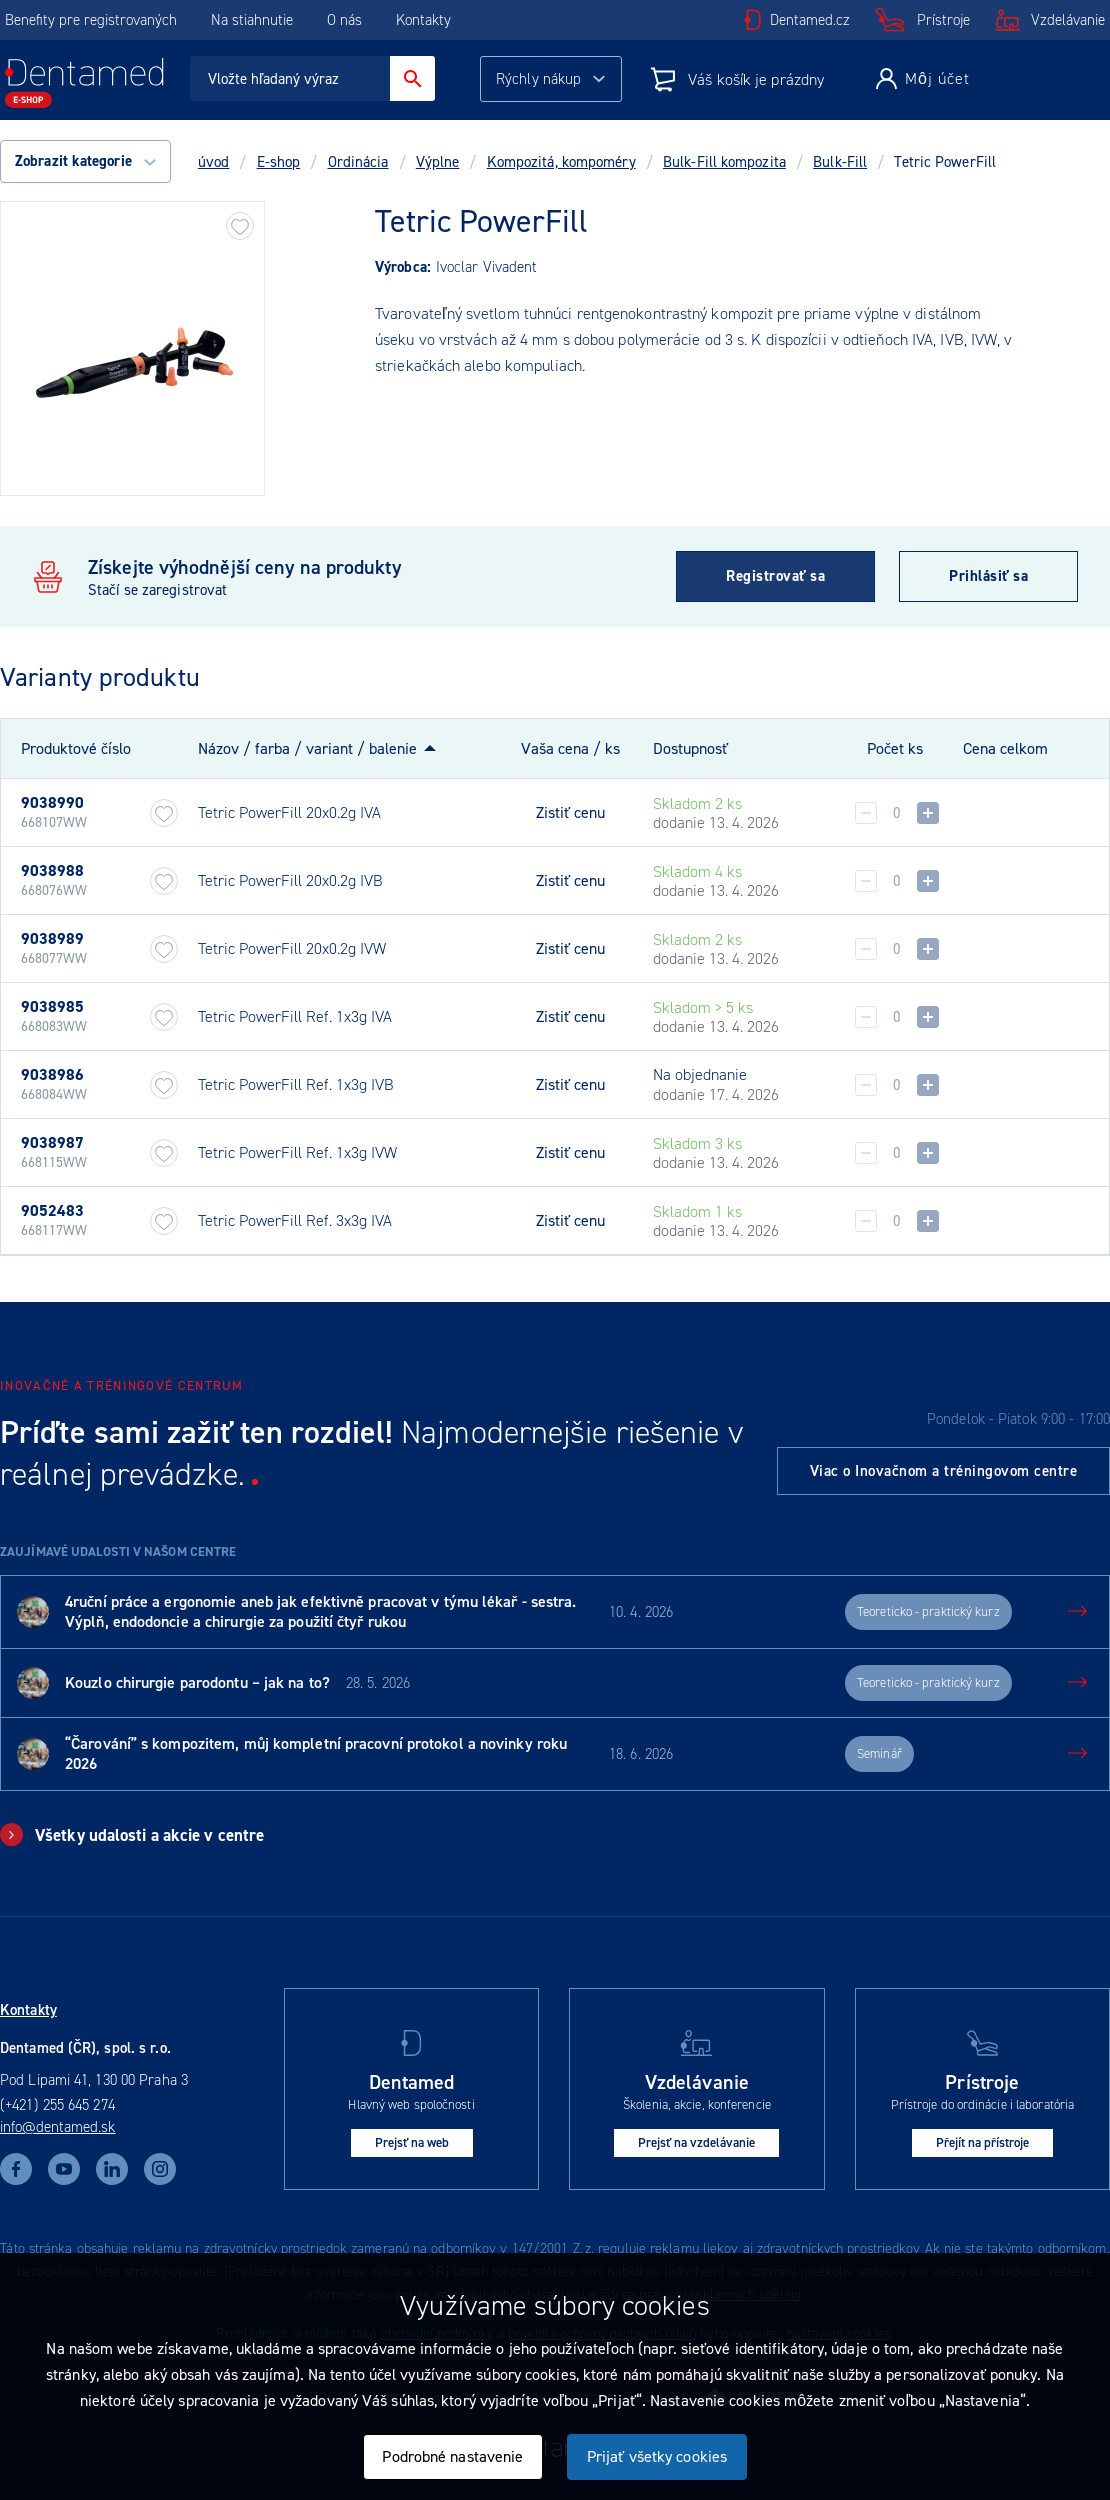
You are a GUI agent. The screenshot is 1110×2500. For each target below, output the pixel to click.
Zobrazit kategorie (85, 161)
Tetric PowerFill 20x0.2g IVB (290, 880)
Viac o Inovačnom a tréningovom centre (944, 1471)
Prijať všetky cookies (657, 2456)
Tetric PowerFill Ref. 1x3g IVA (295, 1016)
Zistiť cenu (570, 813)
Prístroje (943, 20)
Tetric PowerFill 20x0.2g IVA (289, 812)
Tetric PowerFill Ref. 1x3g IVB (296, 1084)
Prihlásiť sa (988, 576)
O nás (344, 20)
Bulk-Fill (840, 162)
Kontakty (423, 20)
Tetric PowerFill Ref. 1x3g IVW (297, 1152)
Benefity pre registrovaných (91, 20)
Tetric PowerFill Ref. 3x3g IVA (295, 1220)
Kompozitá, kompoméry (561, 162)
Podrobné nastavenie (452, 2456)
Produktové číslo (76, 749)
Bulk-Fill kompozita (724, 162)
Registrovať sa (775, 576)
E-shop (279, 162)
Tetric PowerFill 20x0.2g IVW (292, 948)
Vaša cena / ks (570, 748)
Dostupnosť (690, 748)
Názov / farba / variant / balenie (307, 748)
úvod (213, 162)
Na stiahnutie (254, 20)
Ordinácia (358, 162)
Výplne (438, 162)
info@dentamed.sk (58, 2127)
